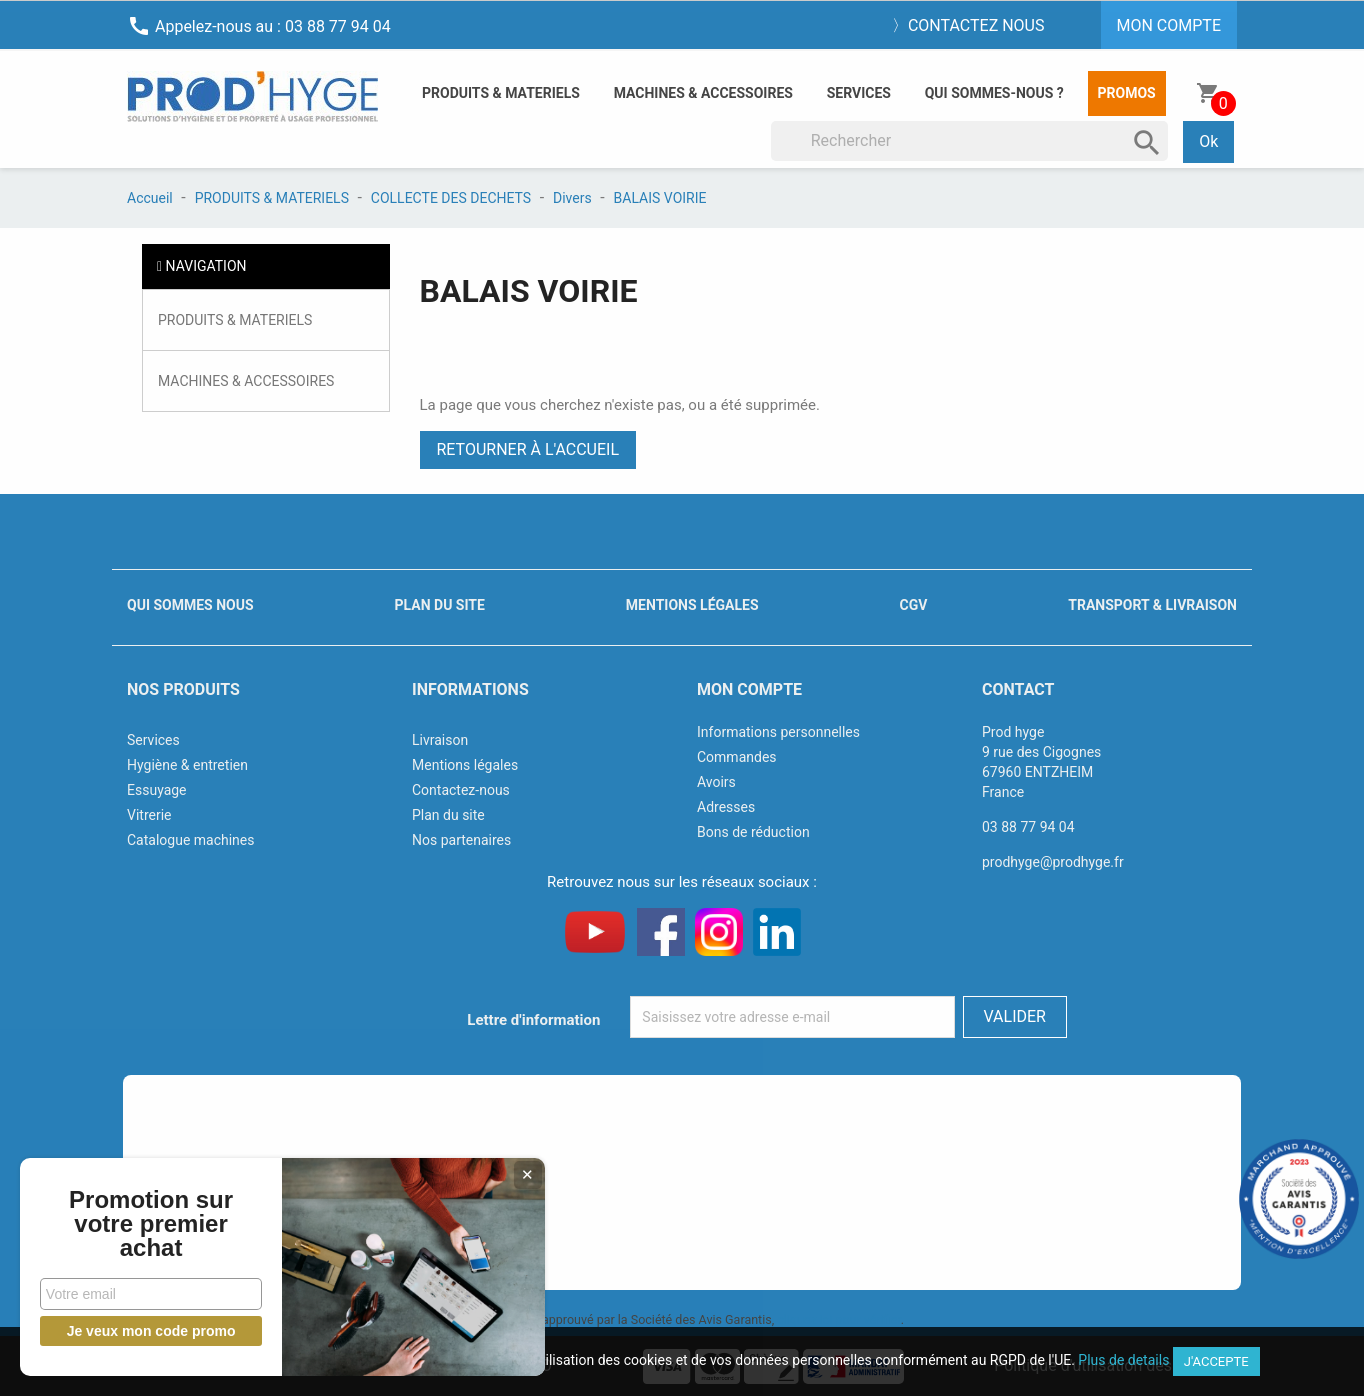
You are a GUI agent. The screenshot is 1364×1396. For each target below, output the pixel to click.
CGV (913, 605)
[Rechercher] (970, 141)
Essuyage (157, 790)
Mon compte (749, 689)
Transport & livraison (1152, 605)
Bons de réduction (753, 832)
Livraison (440, 740)
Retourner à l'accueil (528, 449)
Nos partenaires (461, 840)
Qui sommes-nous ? (994, 93)
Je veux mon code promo (150, 1331)
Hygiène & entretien (187, 765)
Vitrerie (149, 815)
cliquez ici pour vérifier (839, 1319)
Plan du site (440, 605)
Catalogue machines (191, 840)
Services (859, 93)
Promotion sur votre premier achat (150, 1224)
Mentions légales (692, 605)
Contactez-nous (461, 790)
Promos (1127, 93)
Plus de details (1123, 1360)
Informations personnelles (778, 732)
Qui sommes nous (190, 605)
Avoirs (716, 782)
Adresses (726, 807)
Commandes (737, 757)
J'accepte (1216, 1361)
